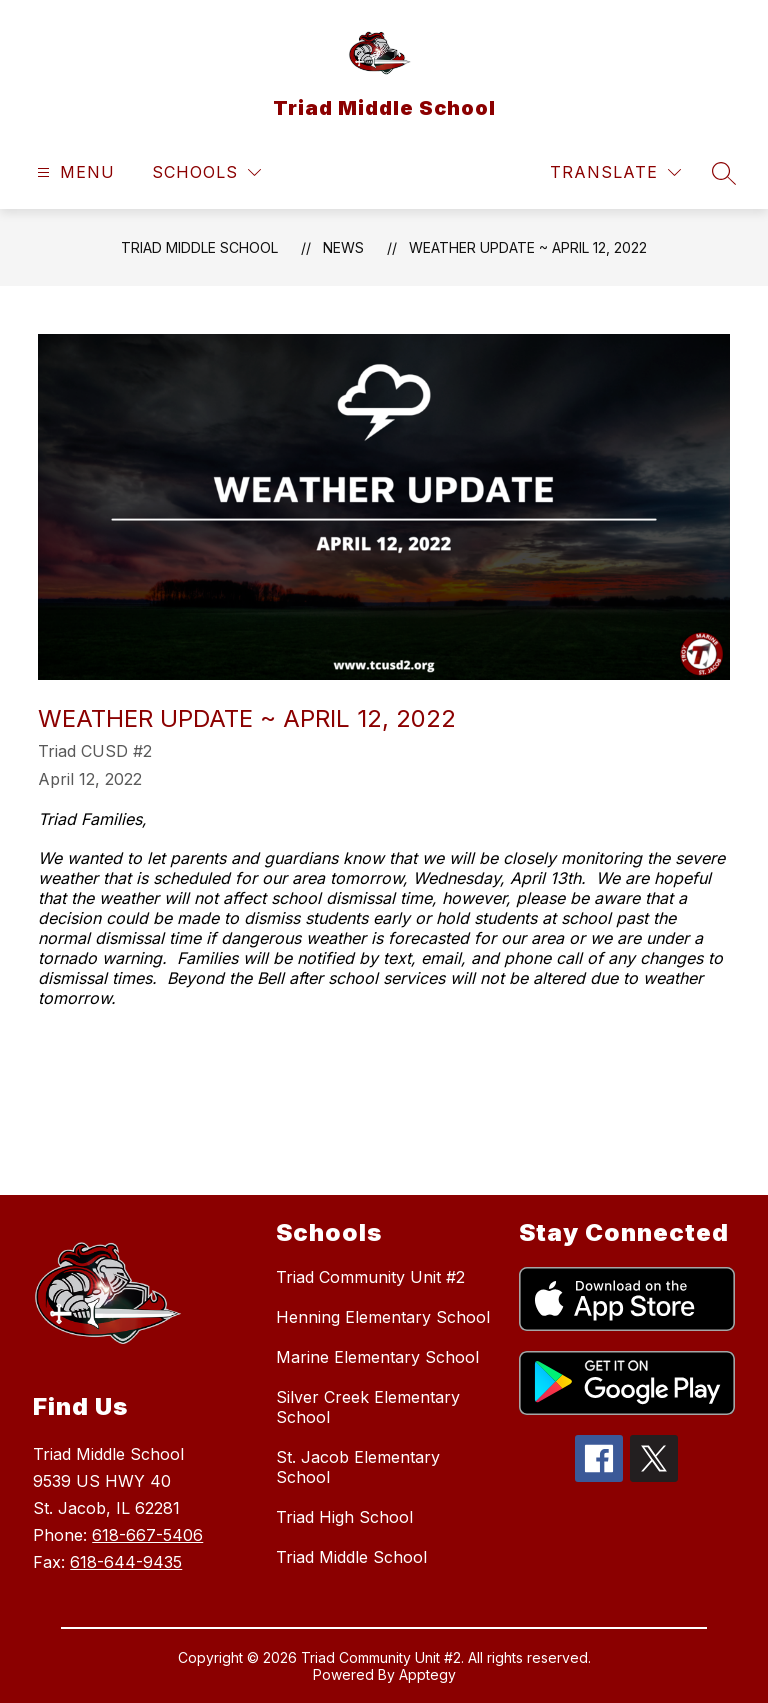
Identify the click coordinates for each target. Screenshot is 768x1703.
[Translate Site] (615, 172)
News (343, 247)
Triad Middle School (199, 247)
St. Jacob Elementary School (358, 1467)
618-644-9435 (126, 1562)
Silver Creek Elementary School (368, 1407)
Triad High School (344, 1517)
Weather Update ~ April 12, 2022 (528, 247)
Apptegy (427, 1674)
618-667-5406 (147, 1535)
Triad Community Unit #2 (370, 1277)
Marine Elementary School (377, 1357)
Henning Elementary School (383, 1317)
